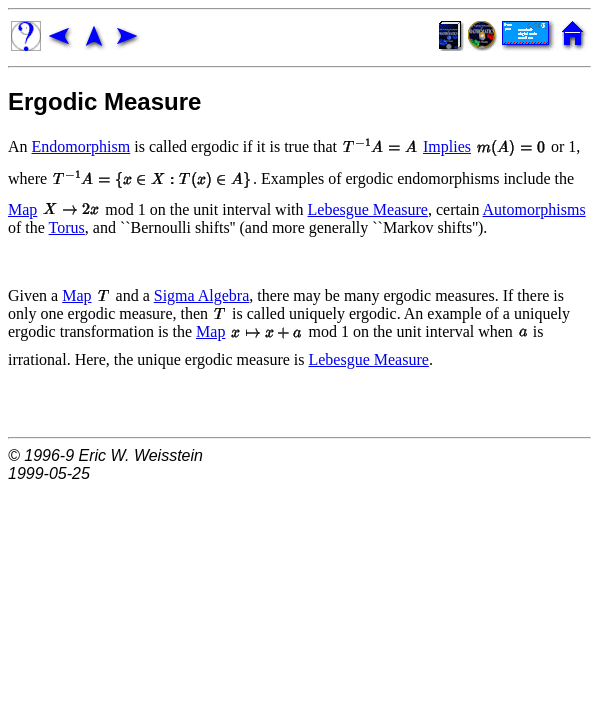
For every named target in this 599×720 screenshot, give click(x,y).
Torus (67, 227)
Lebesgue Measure (368, 209)
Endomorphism (81, 146)
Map (22, 209)
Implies (447, 146)
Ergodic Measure (104, 101)
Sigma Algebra (202, 295)
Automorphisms (534, 209)
